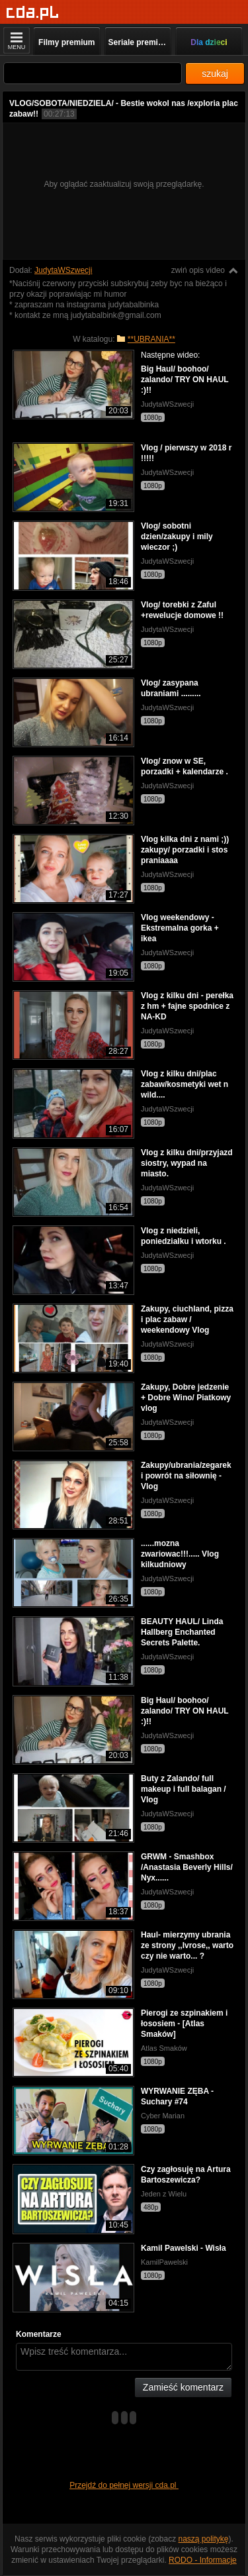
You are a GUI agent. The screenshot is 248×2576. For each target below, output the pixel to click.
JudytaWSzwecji (63, 270)
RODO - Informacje (203, 2560)
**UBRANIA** (151, 339)
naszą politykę (204, 2539)
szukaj (215, 73)
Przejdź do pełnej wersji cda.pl (124, 2485)
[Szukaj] (92, 73)
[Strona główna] (33, 13)
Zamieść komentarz (183, 2387)
